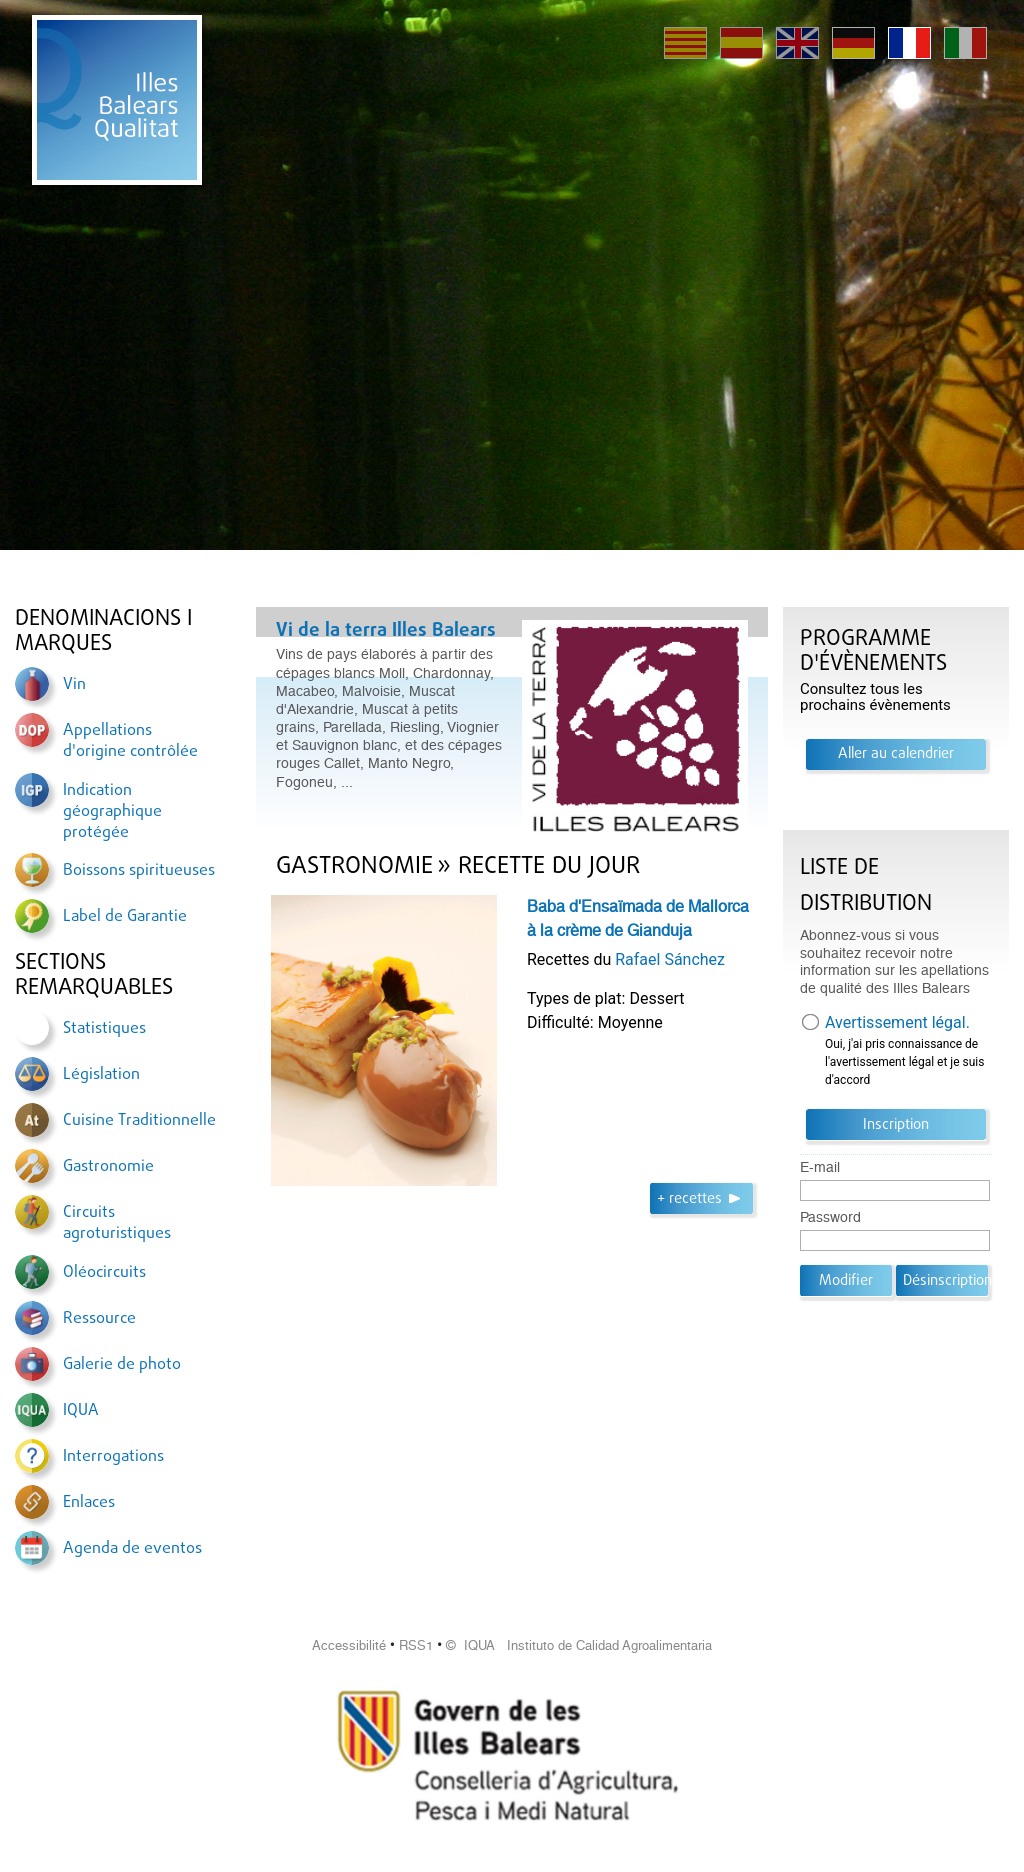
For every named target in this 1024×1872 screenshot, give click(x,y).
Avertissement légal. (897, 1022)
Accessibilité (349, 1645)
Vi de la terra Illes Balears (386, 631)
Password (830, 1217)
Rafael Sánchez (670, 959)
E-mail (820, 1167)
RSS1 (416, 1645)
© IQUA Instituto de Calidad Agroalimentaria (579, 1645)
